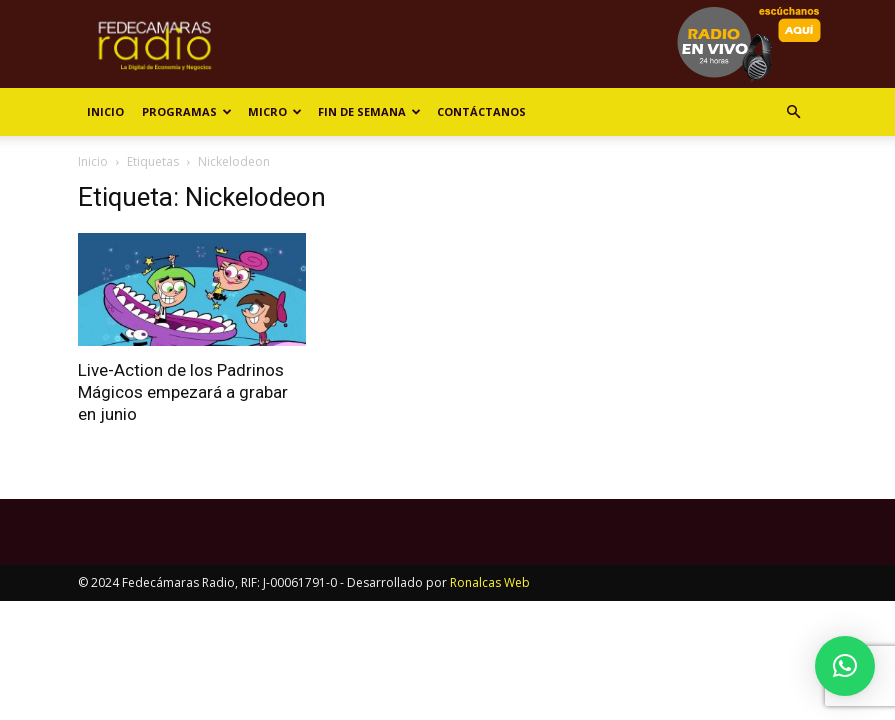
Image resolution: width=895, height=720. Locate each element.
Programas (187, 111)
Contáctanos (481, 111)
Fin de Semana (369, 111)
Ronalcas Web (490, 582)
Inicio (105, 111)
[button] (794, 112)
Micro (275, 111)
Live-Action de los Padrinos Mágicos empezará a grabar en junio (183, 392)
